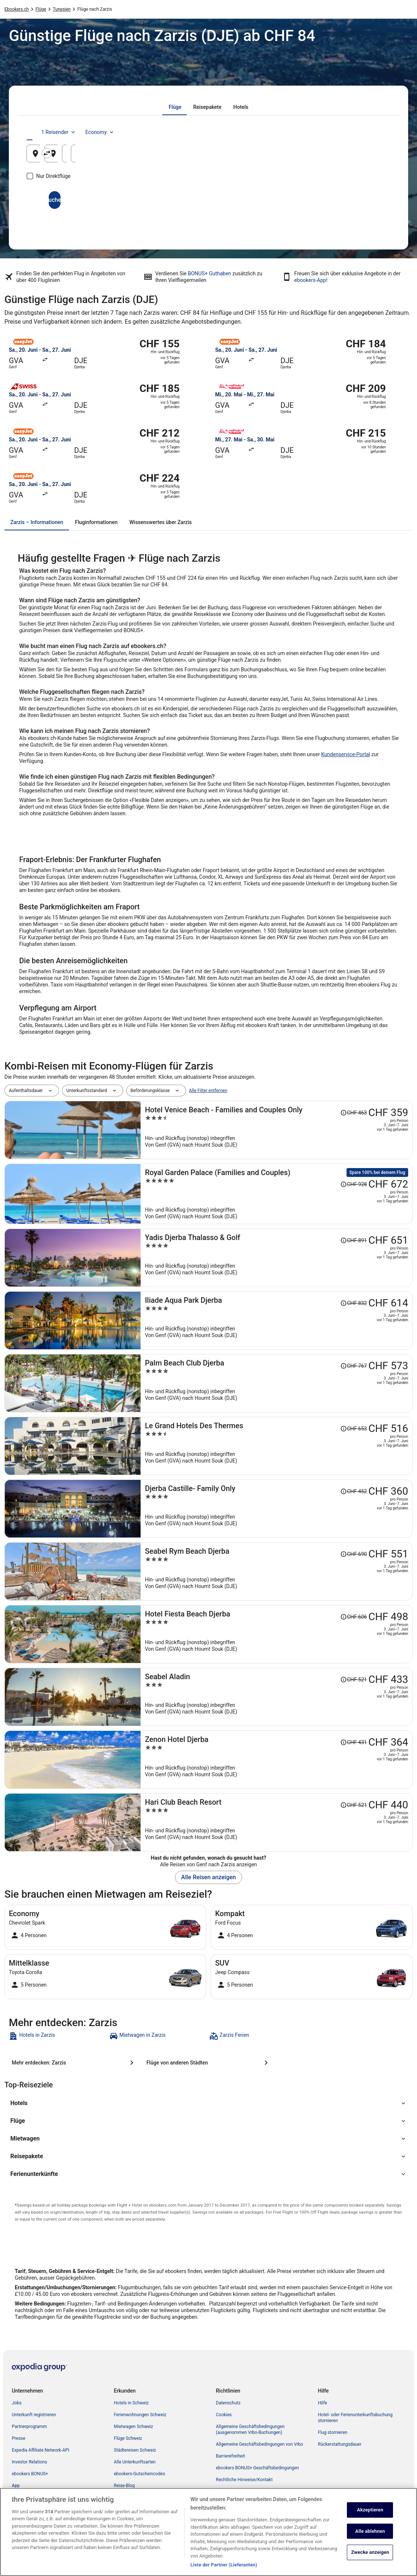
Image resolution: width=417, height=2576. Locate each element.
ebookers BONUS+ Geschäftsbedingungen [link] (257, 2467)
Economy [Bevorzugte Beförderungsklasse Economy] (367, 132)
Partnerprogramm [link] (29, 2426)
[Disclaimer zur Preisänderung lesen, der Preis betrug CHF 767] (353, 1366)
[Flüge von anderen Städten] (208, 2063)
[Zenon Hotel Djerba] (277, 1759)
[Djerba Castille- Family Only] (277, 1509)
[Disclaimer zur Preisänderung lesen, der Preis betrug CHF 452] (353, 1491)
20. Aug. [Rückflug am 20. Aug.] (361, 156)
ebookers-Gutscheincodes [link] (139, 2473)
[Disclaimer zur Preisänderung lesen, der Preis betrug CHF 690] (353, 1554)
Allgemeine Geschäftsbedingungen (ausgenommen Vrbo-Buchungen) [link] (250, 2429)
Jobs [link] (16, 2402)
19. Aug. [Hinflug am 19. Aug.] (299, 156)
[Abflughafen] (86, 153)
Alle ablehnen (370, 2531)
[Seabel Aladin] (277, 1697)
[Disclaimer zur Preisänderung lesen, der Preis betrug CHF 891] (353, 1240)
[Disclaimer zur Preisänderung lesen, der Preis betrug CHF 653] (353, 1428)
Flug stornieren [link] (333, 2432)
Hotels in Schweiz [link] (131, 2402)
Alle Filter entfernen (208, 1090)
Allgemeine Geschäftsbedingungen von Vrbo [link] (259, 2444)
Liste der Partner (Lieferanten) (223, 2565)
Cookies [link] (224, 2414)
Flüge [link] (40, 9)
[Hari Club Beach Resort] (277, 1822)
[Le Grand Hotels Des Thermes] (277, 1446)
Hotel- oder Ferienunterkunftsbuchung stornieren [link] (355, 2417)
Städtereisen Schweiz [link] (135, 2450)
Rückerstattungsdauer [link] (340, 2444)
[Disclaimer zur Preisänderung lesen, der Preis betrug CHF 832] (353, 1303)
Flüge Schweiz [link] (128, 2438)
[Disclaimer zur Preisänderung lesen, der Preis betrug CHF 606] (353, 1617)
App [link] (16, 2485)
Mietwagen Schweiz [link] (133, 2426)
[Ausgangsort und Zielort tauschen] (149, 153)
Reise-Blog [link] (124, 2485)
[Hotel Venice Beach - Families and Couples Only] (277, 1130)
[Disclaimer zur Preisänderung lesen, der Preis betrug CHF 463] (353, 1112)
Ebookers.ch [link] (16, 9)
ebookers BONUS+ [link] (30, 2473)
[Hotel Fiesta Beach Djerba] (277, 1634)
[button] (208, 2103)
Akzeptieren (370, 2510)
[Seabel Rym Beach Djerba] (277, 1571)
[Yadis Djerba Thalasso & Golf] (277, 1258)
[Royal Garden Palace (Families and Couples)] (277, 1194)
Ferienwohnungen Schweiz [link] (140, 2414)
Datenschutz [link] (228, 2402)
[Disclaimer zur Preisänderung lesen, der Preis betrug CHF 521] (353, 1679)
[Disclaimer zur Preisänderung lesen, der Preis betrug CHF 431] (353, 1742)
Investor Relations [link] (29, 2462)
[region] (208, 2532)
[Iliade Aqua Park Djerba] (277, 1320)
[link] (58, 2036)
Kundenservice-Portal (345, 754)
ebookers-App (310, 280)
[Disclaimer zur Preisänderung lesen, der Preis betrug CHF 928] (353, 1184)
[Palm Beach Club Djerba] (277, 1383)
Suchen (208, 199)
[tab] (175, 107)
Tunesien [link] (61, 9)
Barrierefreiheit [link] (230, 2456)
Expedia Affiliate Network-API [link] (40, 2450)
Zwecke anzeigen (370, 2552)
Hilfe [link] (322, 2402)
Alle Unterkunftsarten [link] (135, 2462)
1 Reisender (325, 132)
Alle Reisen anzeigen (208, 1877)
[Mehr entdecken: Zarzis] (74, 2063)
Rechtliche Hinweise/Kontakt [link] (244, 2479)
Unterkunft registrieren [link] (34, 2414)
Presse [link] (18, 2438)
